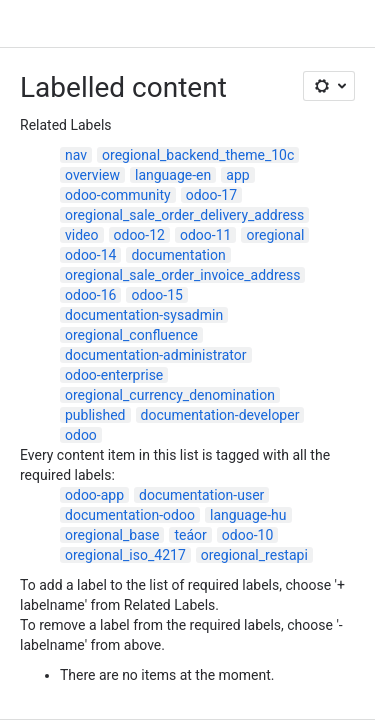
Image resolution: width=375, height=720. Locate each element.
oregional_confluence (131, 335)
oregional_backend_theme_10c (198, 155)
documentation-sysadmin (144, 315)
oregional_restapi (254, 555)
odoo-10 (247, 535)
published (95, 415)
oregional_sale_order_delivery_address (184, 215)
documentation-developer (220, 415)
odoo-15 (156, 295)
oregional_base (112, 535)
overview (92, 175)
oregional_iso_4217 (125, 555)
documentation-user (201, 495)
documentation (178, 255)
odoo (81, 435)
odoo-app (94, 495)
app (237, 175)
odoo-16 (90, 295)
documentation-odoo (130, 515)
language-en (173, 175)
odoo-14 (90, 255)
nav (76, 155)
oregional (275, 235)
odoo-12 (139, 235)
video (82, 235)
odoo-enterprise (114, 375)
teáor (190, 535)
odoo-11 (205, 235)
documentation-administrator (156, 355)
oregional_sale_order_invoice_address (182, 275)
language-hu (248, 515)
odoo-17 (211, 195)
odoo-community (118, 195)
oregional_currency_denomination (170, 395)
